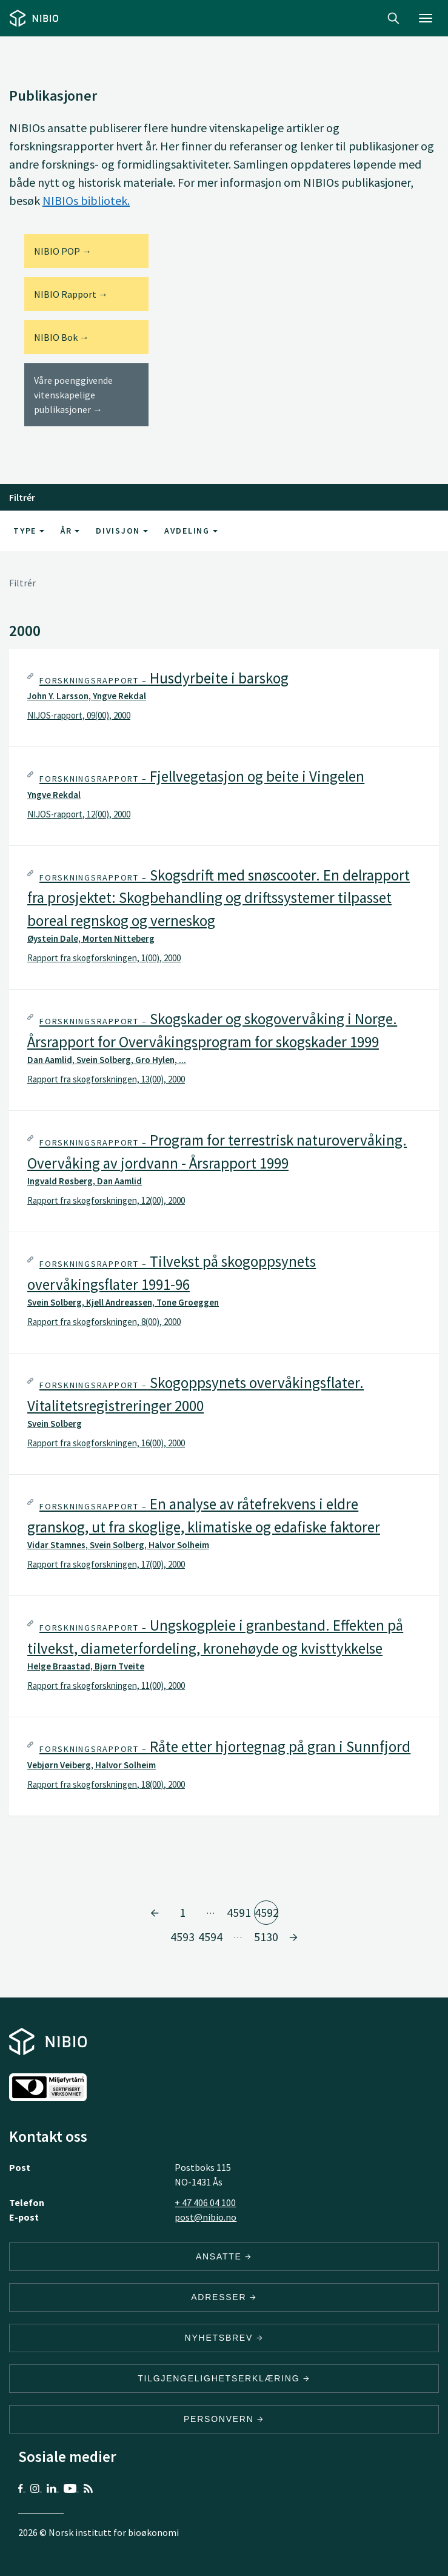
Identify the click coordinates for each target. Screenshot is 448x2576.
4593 (182, 1936)
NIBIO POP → (63, 251)
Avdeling (191, 530)
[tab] (224, 698)
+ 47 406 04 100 (205, 2202)
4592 (266, 1912)
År (70, 530)
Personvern (224, 2419)
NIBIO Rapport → (71, 294)
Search (393, 18)
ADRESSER (223, 2297)
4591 (238, 1912)
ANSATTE (224, 2256)
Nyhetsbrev (224, 2338)
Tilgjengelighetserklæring (224, 2378)
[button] (224, 698)
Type (28, 530)
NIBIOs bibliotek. (86, 200)
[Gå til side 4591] (154, 1912)
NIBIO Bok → (61, 337)
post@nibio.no (205, 2217)
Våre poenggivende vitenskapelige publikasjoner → (73, 394)
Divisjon (122, 530)
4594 (210, 1936)
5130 (266, 1936)
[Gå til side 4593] (293, 1937)
